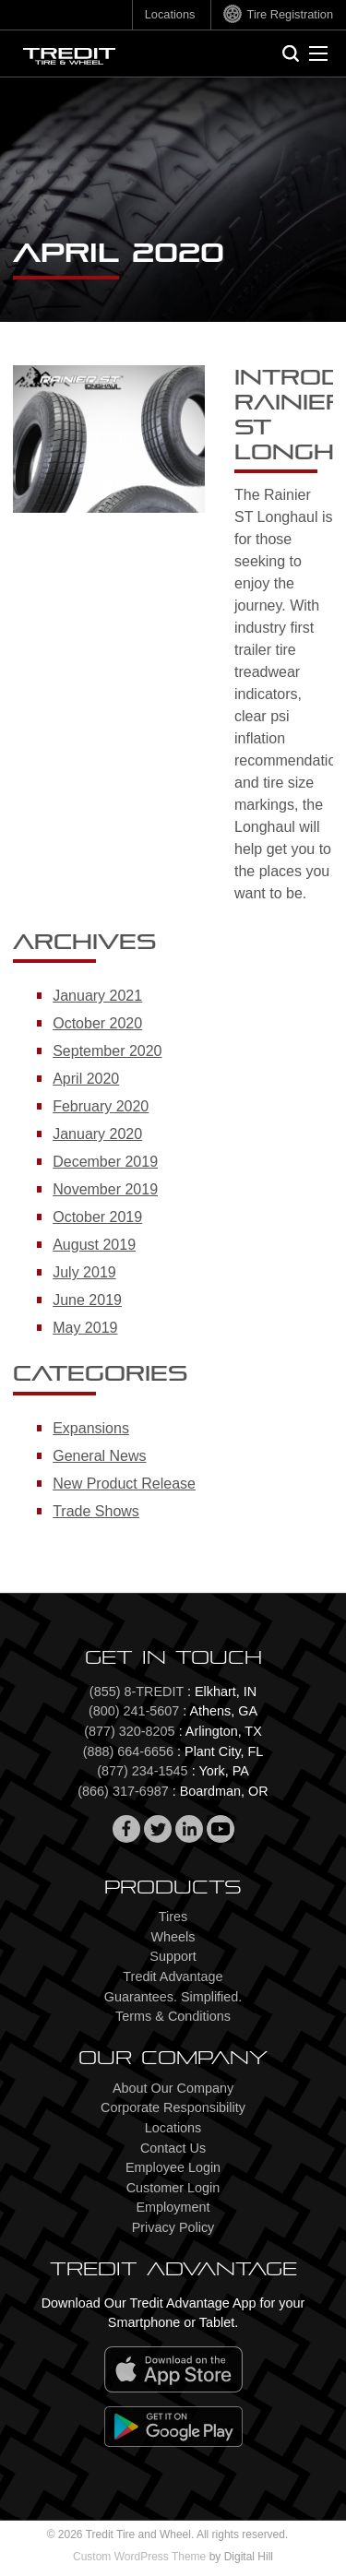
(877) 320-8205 (129, 1731)
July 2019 (84, 1272)
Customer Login (173, 2187)
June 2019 (87, 1300)
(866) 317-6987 (123, 1791)
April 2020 (86, 1078)
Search (297, 50)
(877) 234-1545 (142, 1770)
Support (172, 1956)
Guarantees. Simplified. (173, 1996)
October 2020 (97, 1023)
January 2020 (97, 1134)
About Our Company (173, 2088)
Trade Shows (96, 1511)
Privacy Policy (173, 2227)
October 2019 (97, 1217)
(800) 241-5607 (134, 1710)
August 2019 (94, 1244)
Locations (170, 14)
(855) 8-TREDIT (136, 1691)
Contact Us (173, 2148)
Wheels (173, 1936)
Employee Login (173, 2167)
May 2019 (85, 1327)
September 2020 (107, 1051)
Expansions (91, 1428)
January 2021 (97, 995)
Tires (173, 1916)
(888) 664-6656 (128, 1751)
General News (99, 1456)
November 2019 (105, 1189)
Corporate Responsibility (173, 2107)
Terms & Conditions (173, 2016)
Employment (173, 2207)
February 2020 (101, 1106)
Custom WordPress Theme (139, 2556)
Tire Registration (290, 14)
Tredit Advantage (172, 1976)
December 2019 (105, 1161)
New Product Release (124, 1483)
